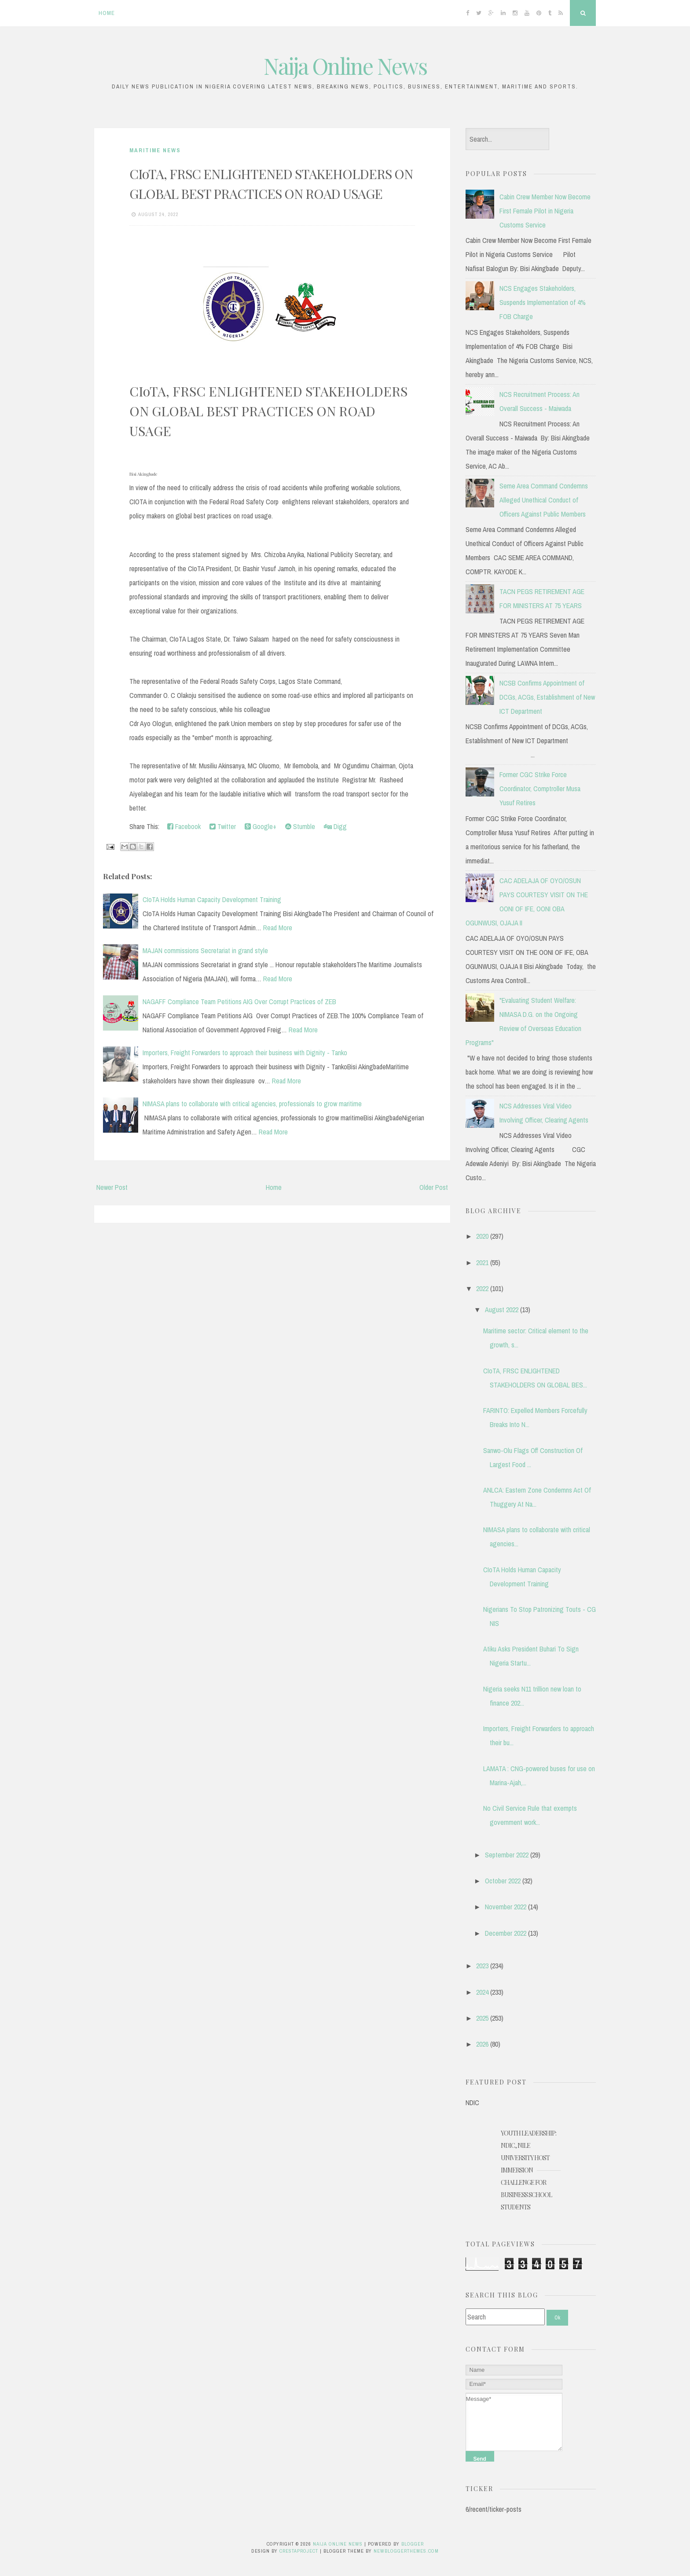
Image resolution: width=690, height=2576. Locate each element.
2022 (482, 1288)
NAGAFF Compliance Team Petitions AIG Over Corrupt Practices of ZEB (239, 1001)
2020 (482, 1236)
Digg (335, 826)
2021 (482, 1262)
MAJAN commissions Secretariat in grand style (205, 950)
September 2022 (507, 1855)
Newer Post (112, 1187)
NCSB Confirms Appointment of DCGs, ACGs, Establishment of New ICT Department (547, 697)
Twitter (222, 826)
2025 (482, 2018)
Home (107, 13)
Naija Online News (345, 66)
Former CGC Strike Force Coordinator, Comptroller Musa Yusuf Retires (539, 788)
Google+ (260, 826)
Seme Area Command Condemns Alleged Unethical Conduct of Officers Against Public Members (543, 500)
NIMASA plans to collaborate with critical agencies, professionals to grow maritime (252, 1103)
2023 (482, 1966)
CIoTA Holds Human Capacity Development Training (212, 899)
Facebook (184, 826)
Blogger (412, 2544)
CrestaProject (298, 2551)
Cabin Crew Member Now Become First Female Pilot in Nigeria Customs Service (545, 211)
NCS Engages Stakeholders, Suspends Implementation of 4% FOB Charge (542, 302)
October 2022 (503, 1881)
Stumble (300, 826)
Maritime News (155, 150)
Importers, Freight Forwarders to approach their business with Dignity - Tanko (245, 1052)
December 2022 (505, 1933)
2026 (482, 2044)
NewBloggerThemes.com (406, 2551)
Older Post (433, 1187)
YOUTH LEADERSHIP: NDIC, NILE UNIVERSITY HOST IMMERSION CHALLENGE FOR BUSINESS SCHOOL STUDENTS (528, 2170)
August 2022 (501, 1309)
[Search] (505, 2316)
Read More (277, 927)
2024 (482, 1992)
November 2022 (505, 1907)
